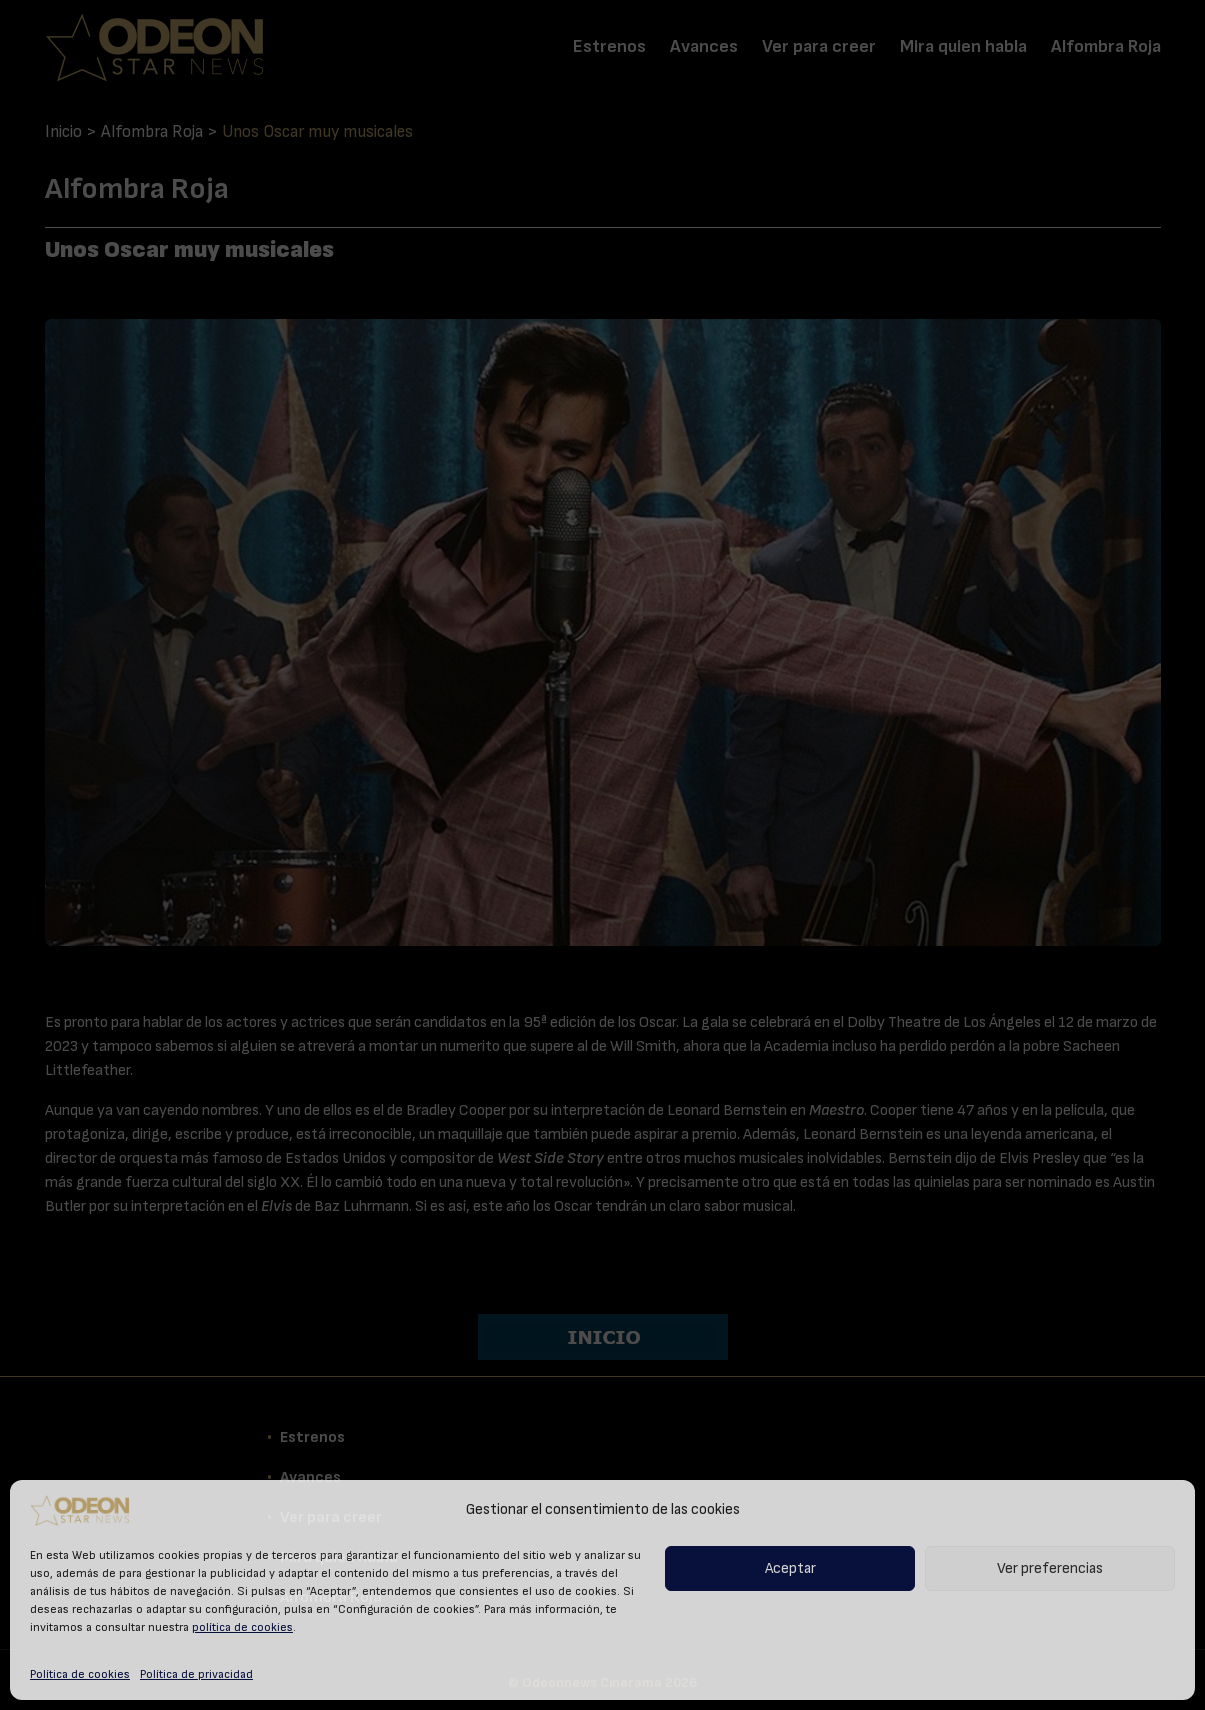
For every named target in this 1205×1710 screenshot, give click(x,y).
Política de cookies (80, 1674)
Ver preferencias (1050, 1568)
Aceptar (790, 1568)
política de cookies (242, 1627)
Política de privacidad (196, 1674)
